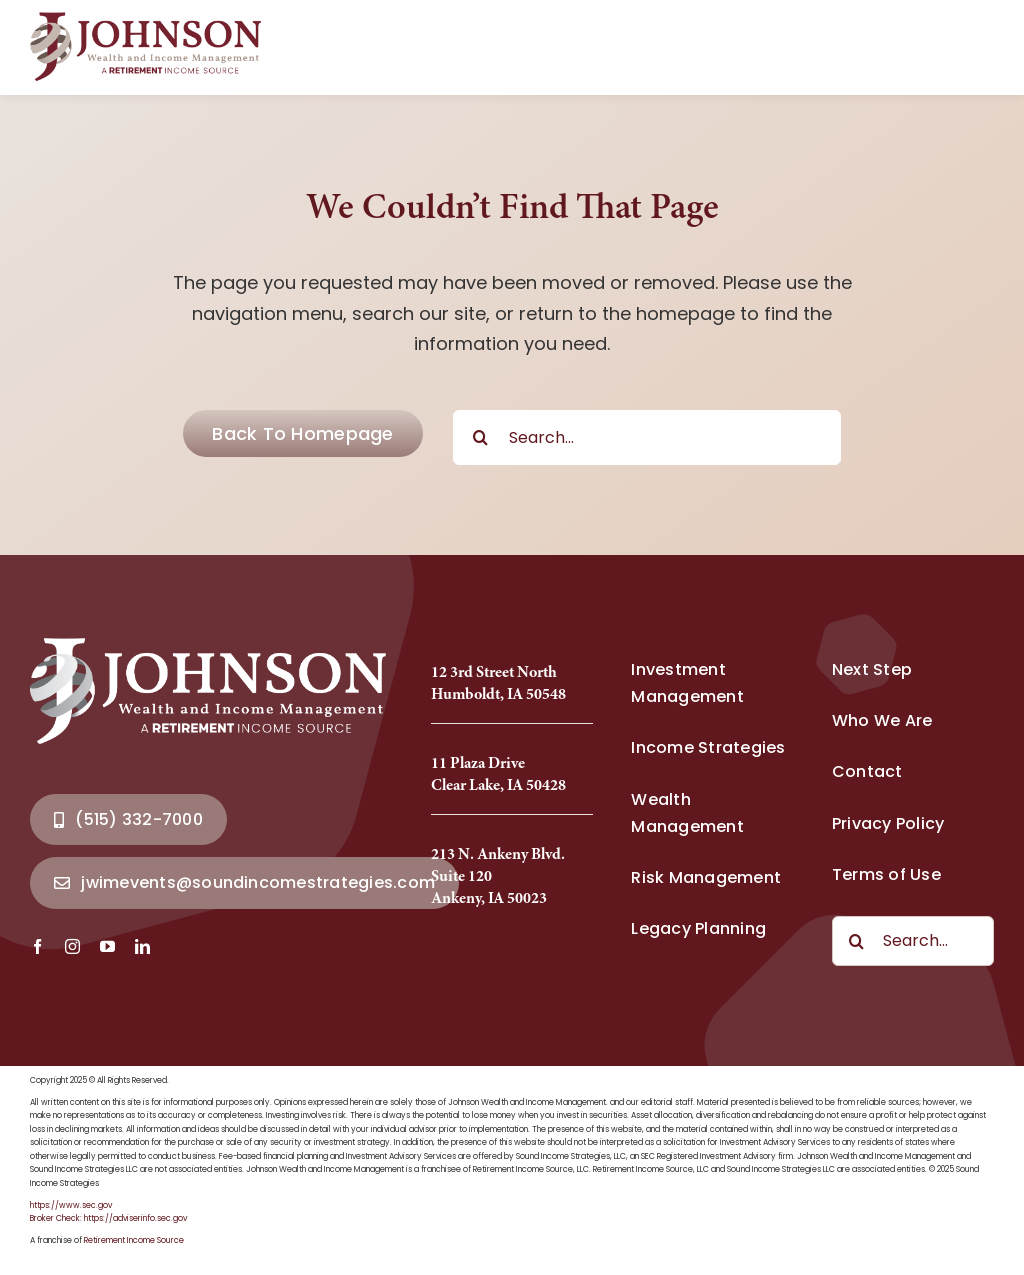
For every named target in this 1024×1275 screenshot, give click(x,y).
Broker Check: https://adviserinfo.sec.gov (108, 1218)
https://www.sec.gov (71, 1205)
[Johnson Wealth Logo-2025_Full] (147, 18)
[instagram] (72, 946)
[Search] (480, 437)
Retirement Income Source (134, 1240)
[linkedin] (142, 946)
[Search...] (647, 437)
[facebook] (37, 946)
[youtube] (107, 946)
